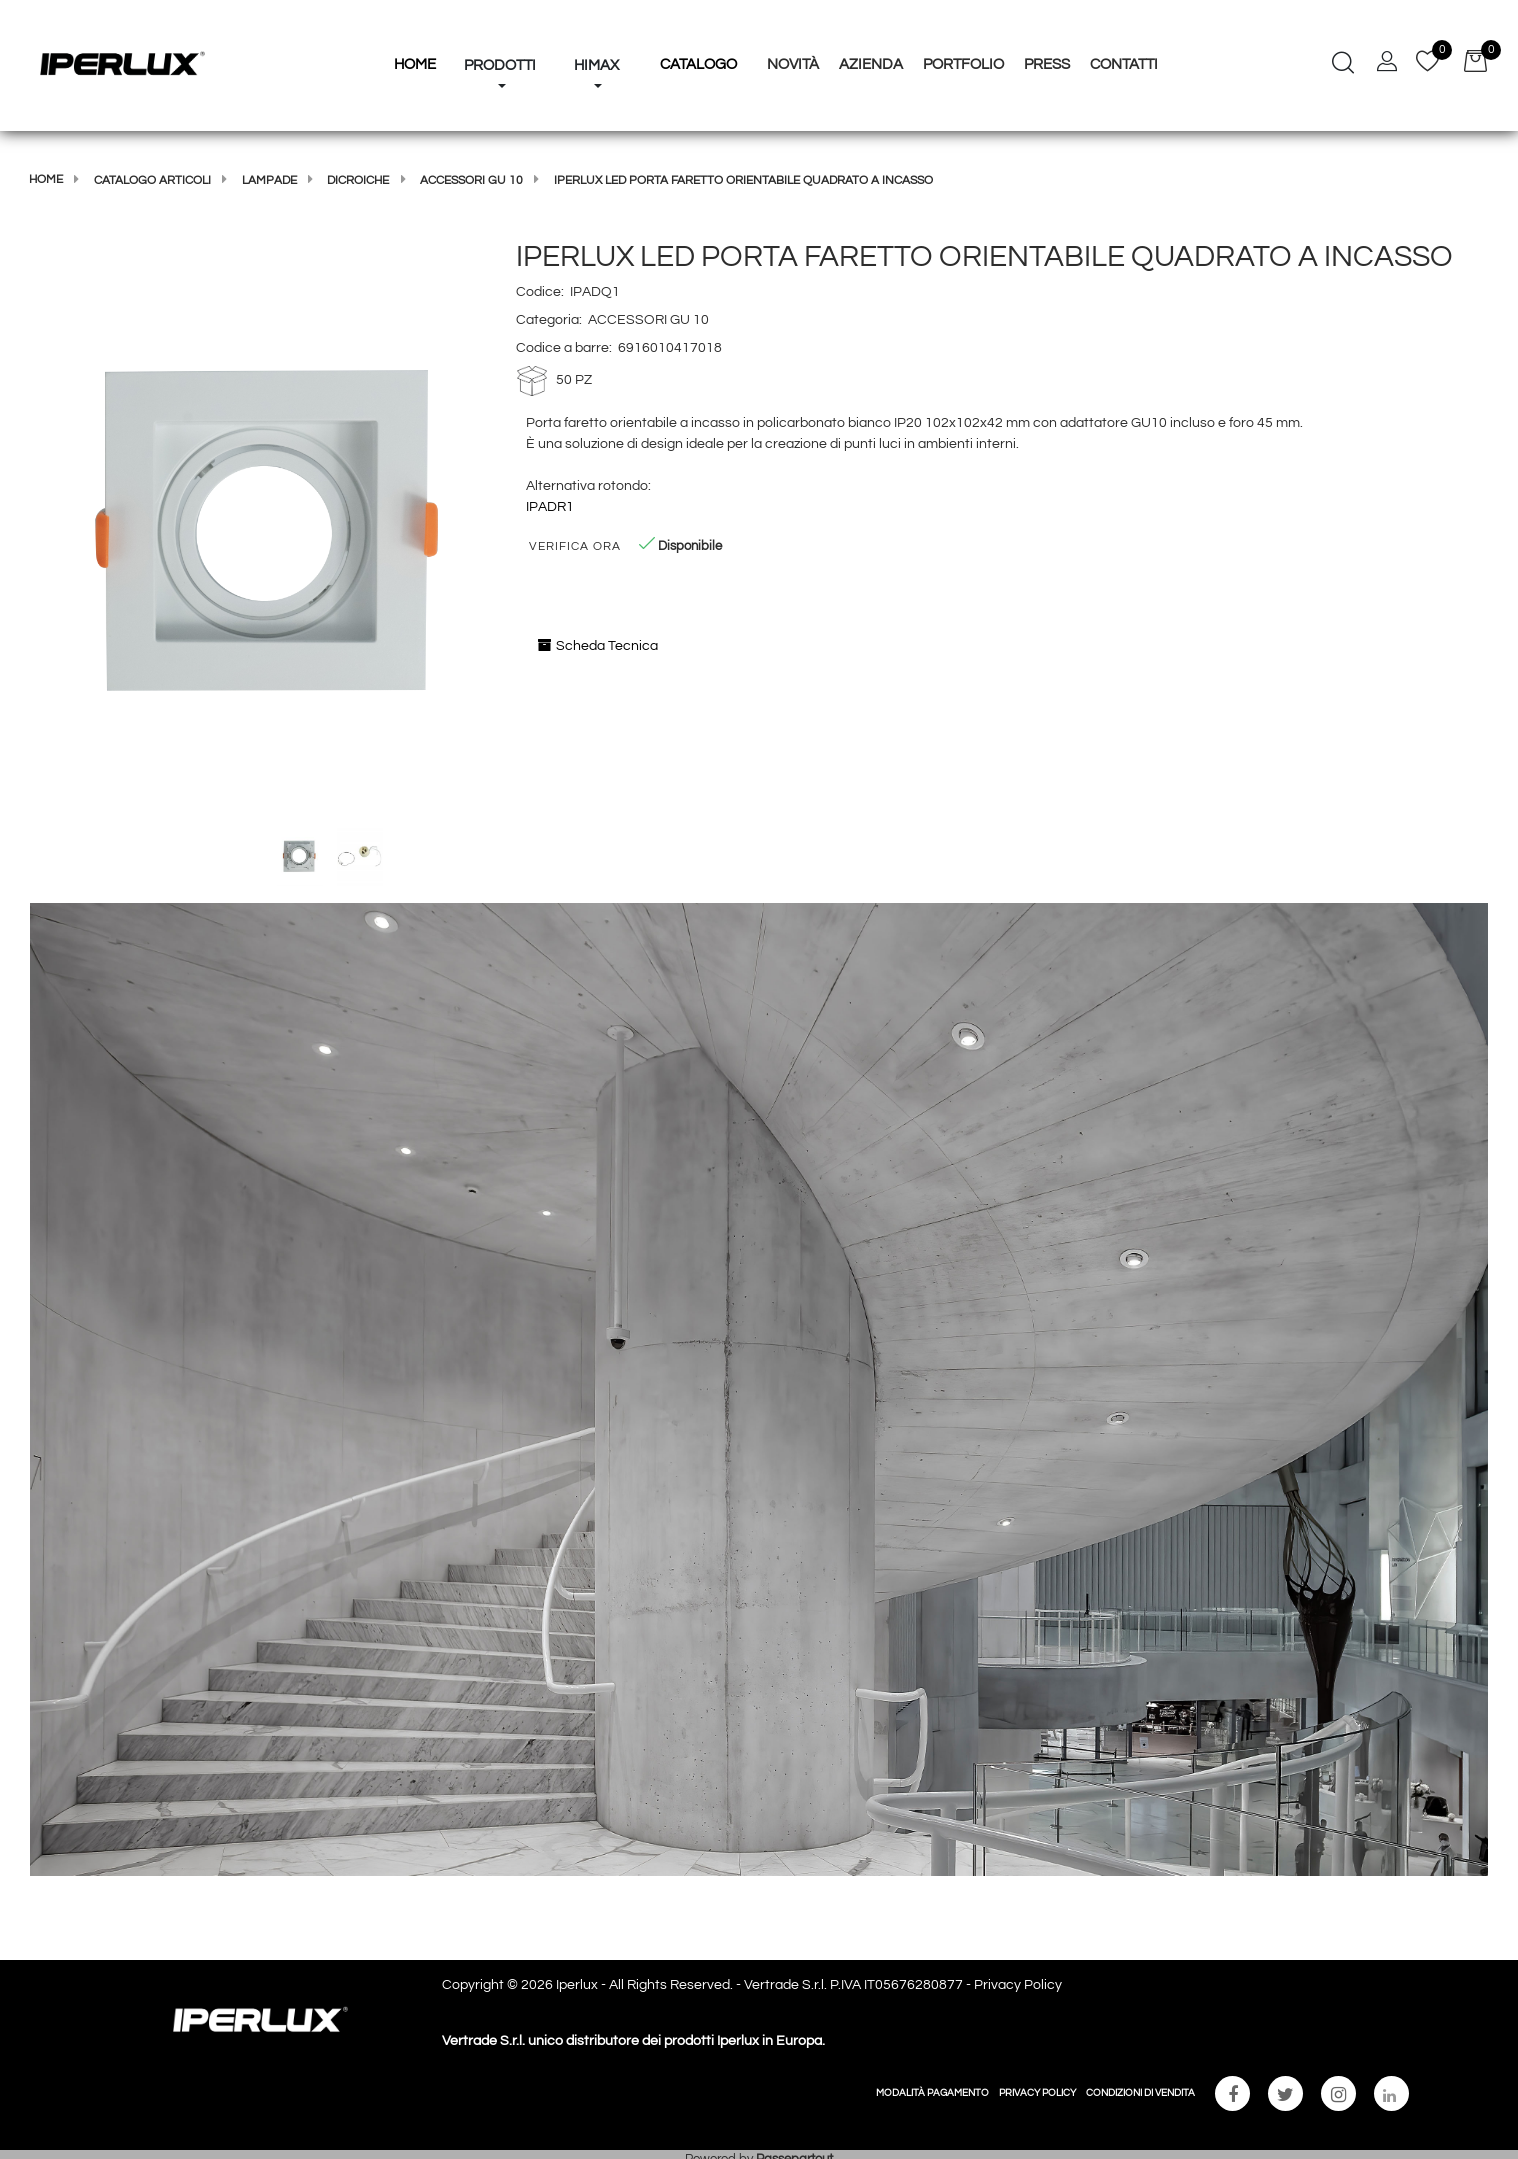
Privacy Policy (1018, 1985)
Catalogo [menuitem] (698, 64)
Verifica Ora (575, 546)
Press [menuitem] (1047, 64)
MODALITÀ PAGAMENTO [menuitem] (932, 2093)
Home (46, 179)
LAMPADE (269, 180)
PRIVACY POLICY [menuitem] (1037, 2093)
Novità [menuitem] (793, 64)
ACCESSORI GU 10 (471, 180)
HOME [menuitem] (415, 64)
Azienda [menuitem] (871, 64)
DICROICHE (358, 180)
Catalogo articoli (152, 180)
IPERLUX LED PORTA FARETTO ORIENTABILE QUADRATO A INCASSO (743, 180)
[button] (263, 530)
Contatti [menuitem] (1124, 64)
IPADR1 (550, 507)
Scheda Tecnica (598, 645)
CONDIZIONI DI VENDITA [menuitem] (1140, 2093)
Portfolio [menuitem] (963, 64)
